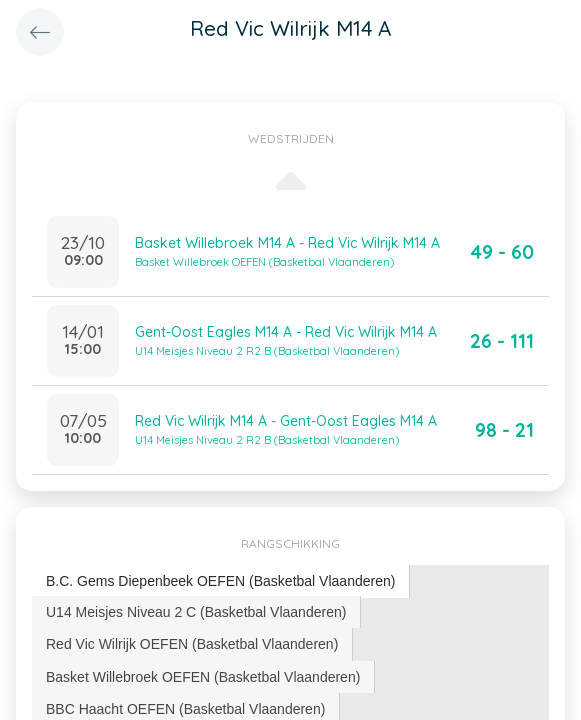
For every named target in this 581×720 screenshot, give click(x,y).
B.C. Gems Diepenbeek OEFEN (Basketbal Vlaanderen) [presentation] (220, 581)
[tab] (221, 581)
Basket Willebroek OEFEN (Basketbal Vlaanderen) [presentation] (203, 677)
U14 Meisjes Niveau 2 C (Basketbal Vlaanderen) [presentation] (196, 612)
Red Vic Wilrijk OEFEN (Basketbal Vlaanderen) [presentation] (192, 644)
